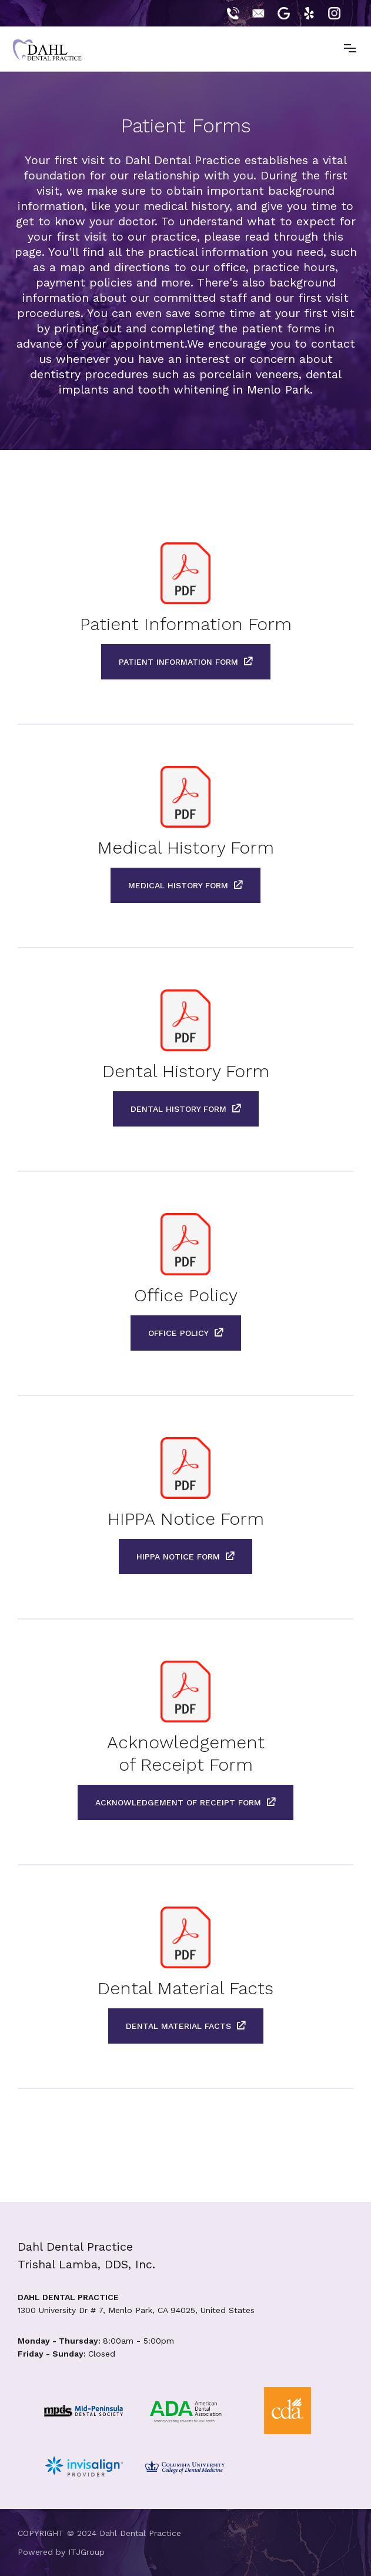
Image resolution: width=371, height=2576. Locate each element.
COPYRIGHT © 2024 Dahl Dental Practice (99, 2533)
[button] (348, 48)
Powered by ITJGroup (61, 2552)
